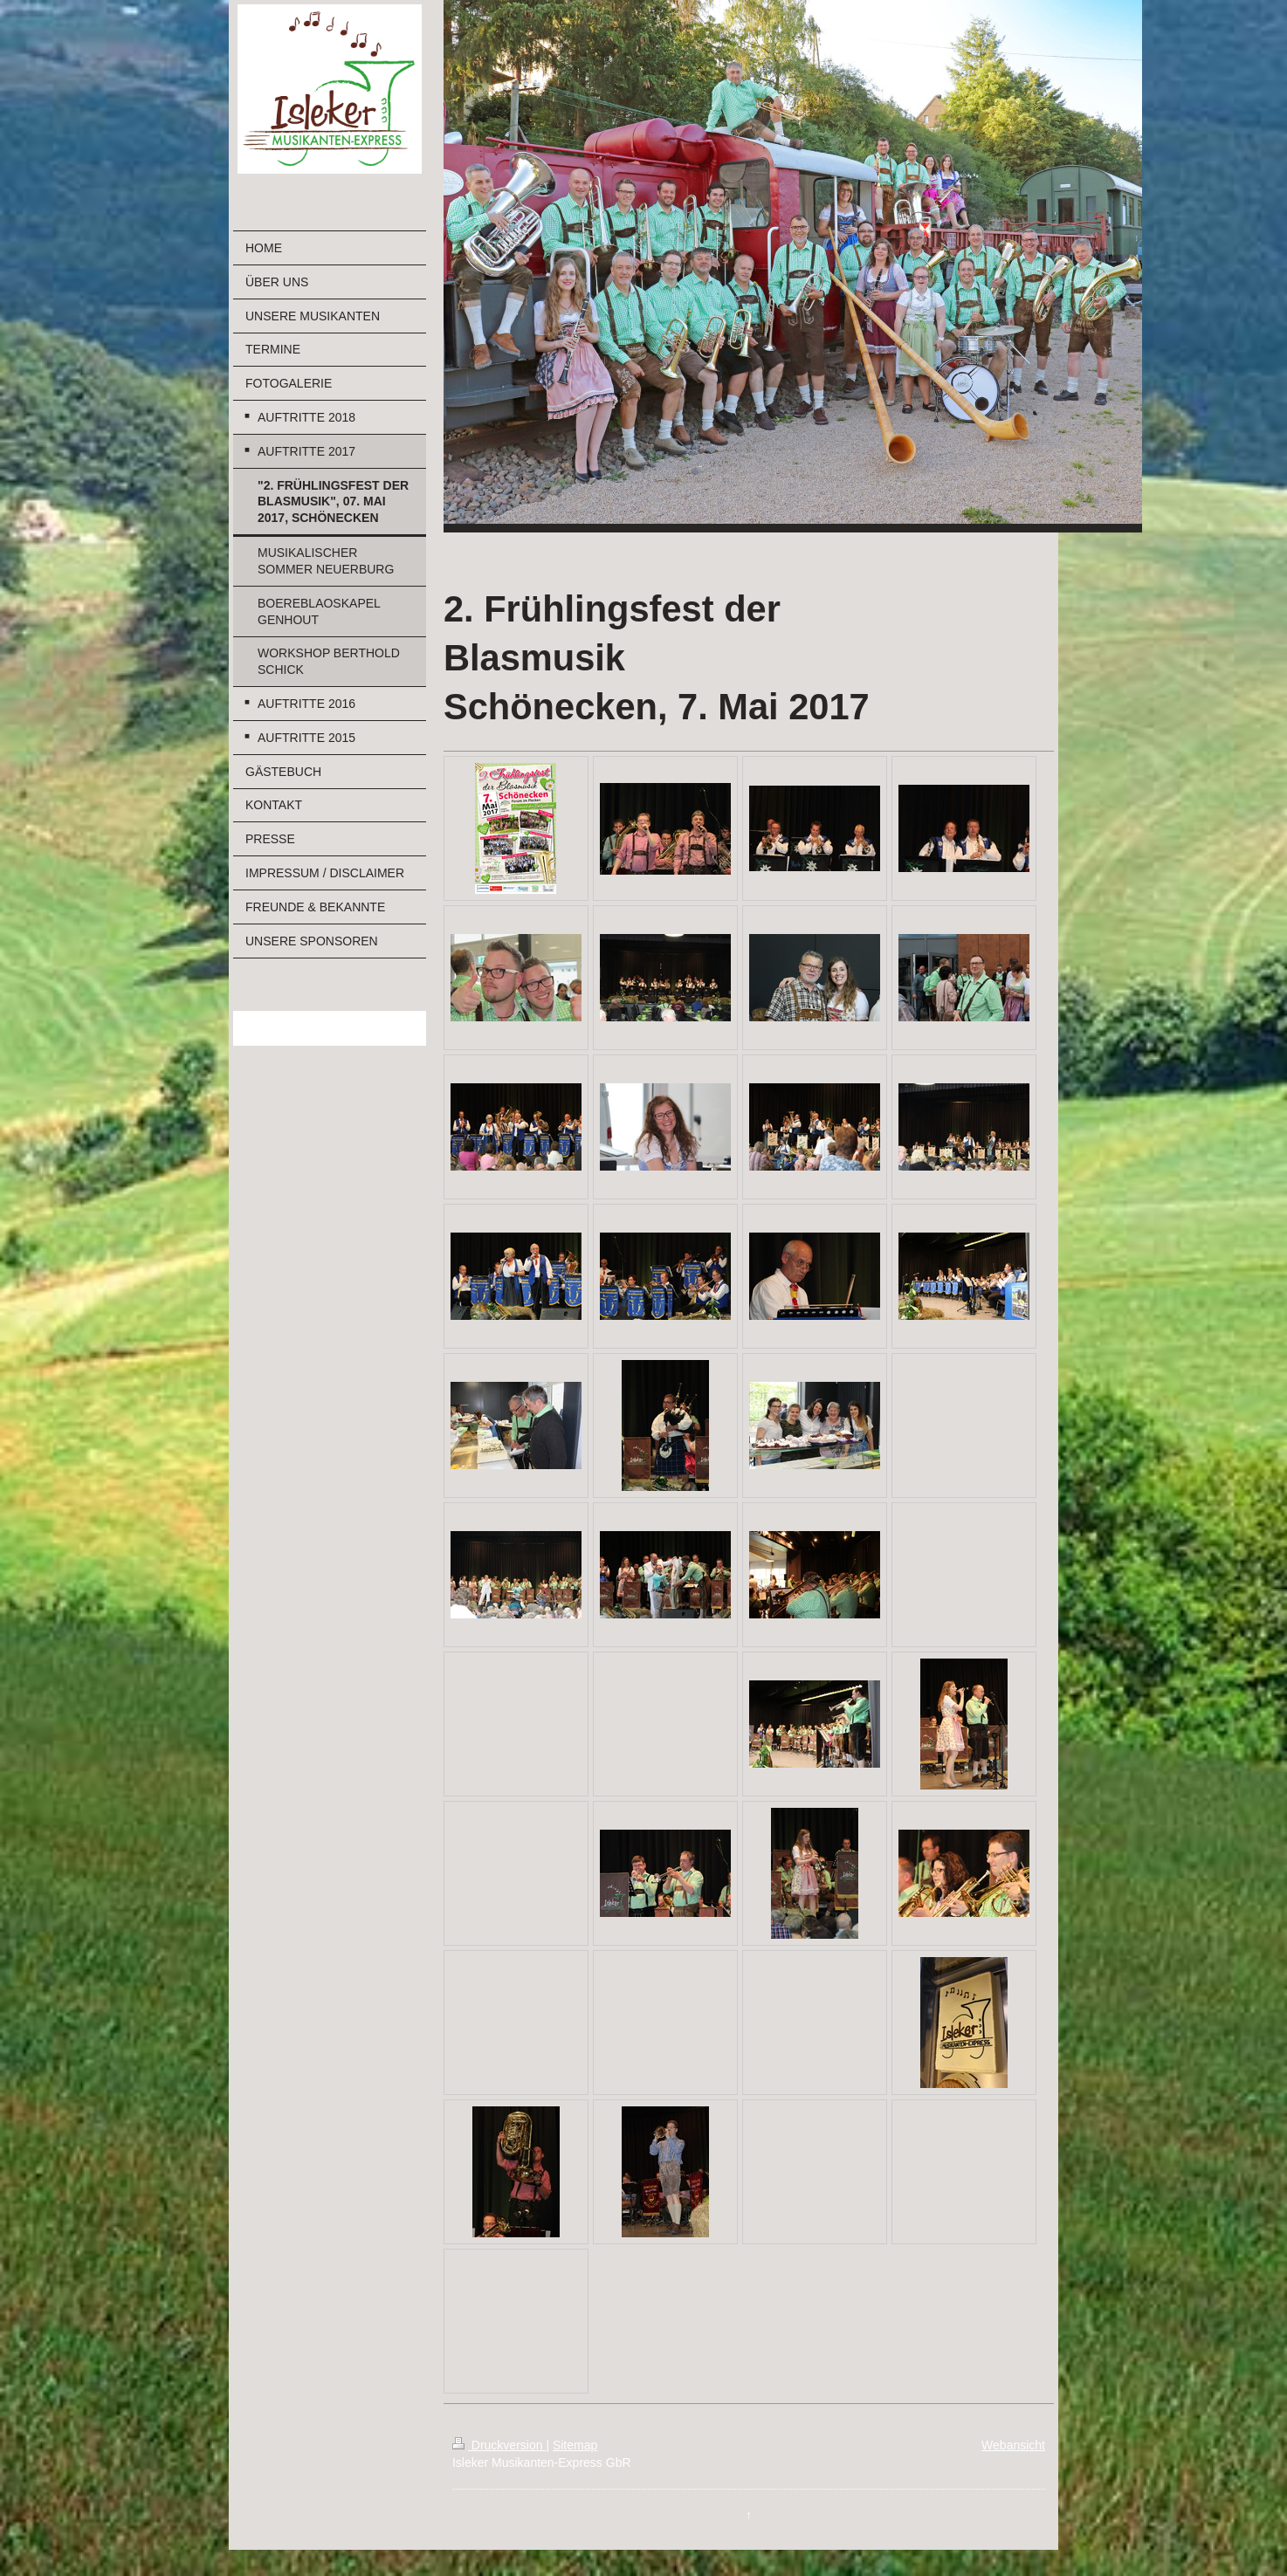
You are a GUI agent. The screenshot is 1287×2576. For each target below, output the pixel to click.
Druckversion (499, 2445)
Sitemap (575, 2445)
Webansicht (1013, 2445)
